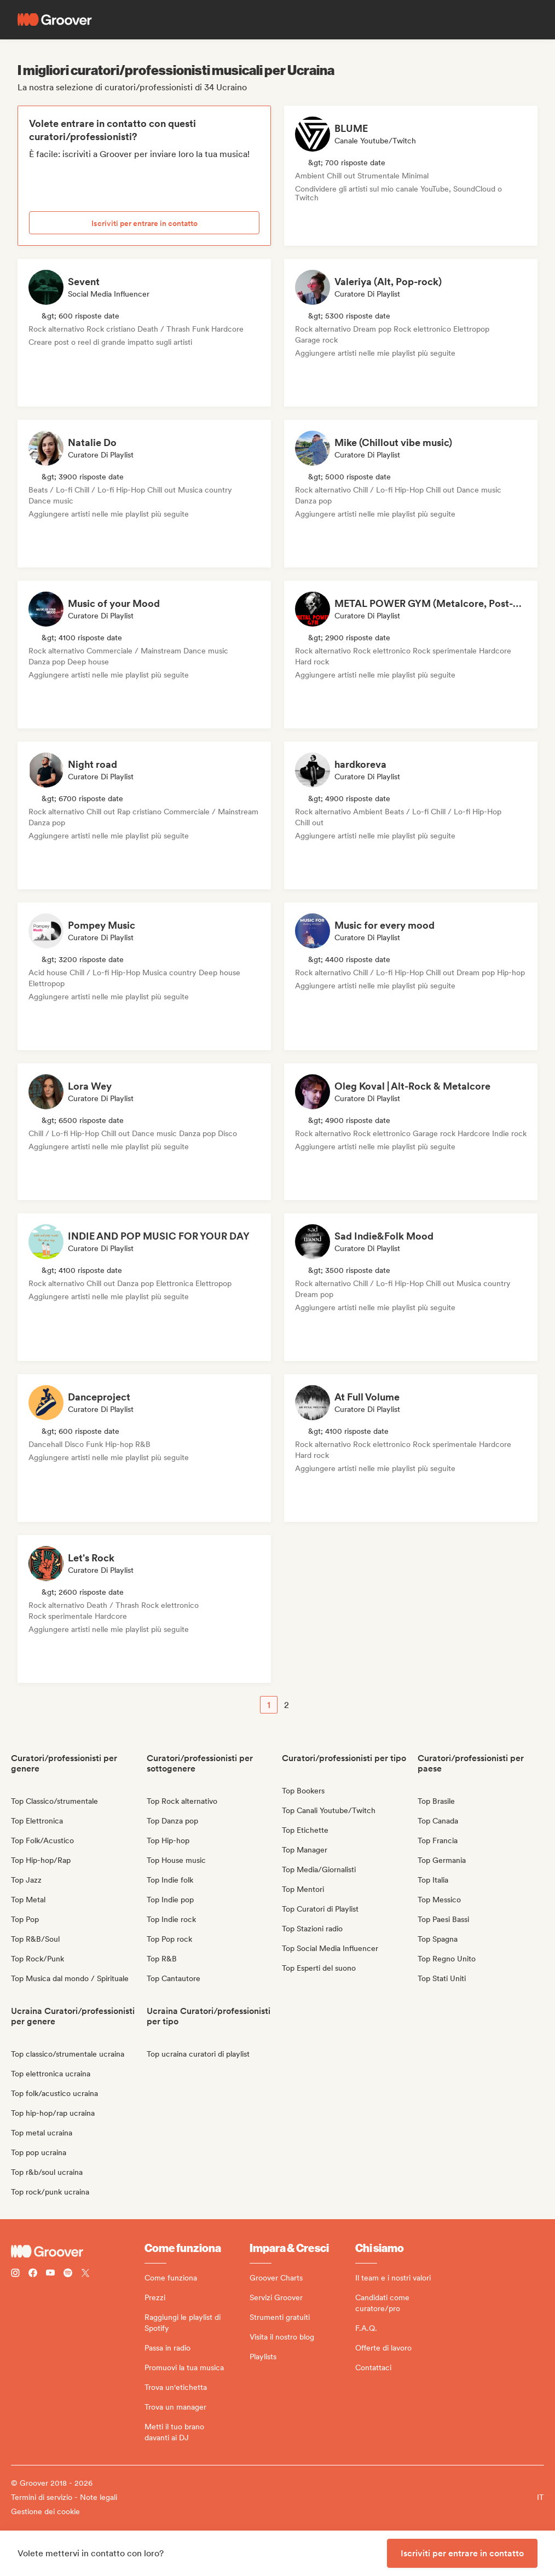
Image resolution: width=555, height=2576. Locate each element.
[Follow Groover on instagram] (15, 2274)
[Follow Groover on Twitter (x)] (85, 2274)
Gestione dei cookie (45, 2511)
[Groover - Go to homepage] (77, 2251)
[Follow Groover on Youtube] (50, 2274)
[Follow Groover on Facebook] (32, 2274)
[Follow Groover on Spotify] (67, 2274)
